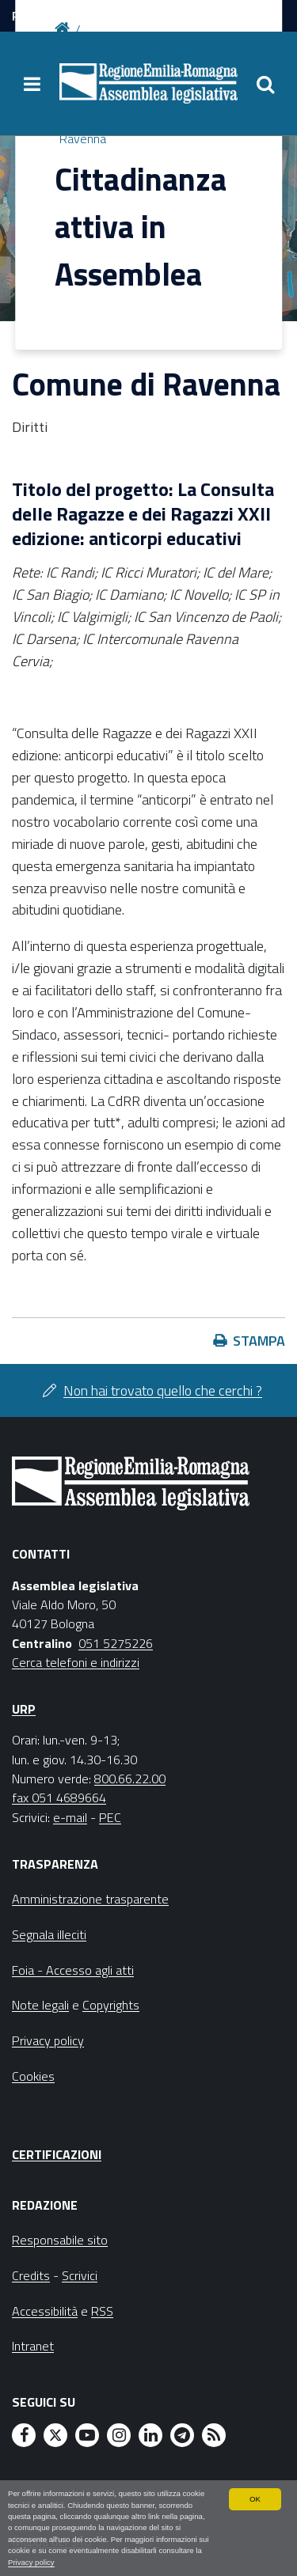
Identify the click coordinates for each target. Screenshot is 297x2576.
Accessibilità (45, 2310)
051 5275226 (115, 1643)
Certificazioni (56, 2154)
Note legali (40, 2004)
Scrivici (79, 2275)
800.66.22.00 (130, 1778)
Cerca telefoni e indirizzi (75, 1662)
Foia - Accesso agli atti (73, 1969)
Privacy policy (31, 2562)
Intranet (33, 2345)
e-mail (70, 1817)
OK (255, 2499)
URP (24, 1708)
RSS (102, 2310)
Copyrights (110, 2004)
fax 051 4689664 (59, 1797)
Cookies (33, 2075)
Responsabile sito (60, 2239)
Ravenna (82, 138)
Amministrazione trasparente (90, 1898)
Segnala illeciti (49, 1934)
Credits (31, 2275)
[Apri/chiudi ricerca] (265, 84)
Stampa (259, 1340)
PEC (110, 1817)
